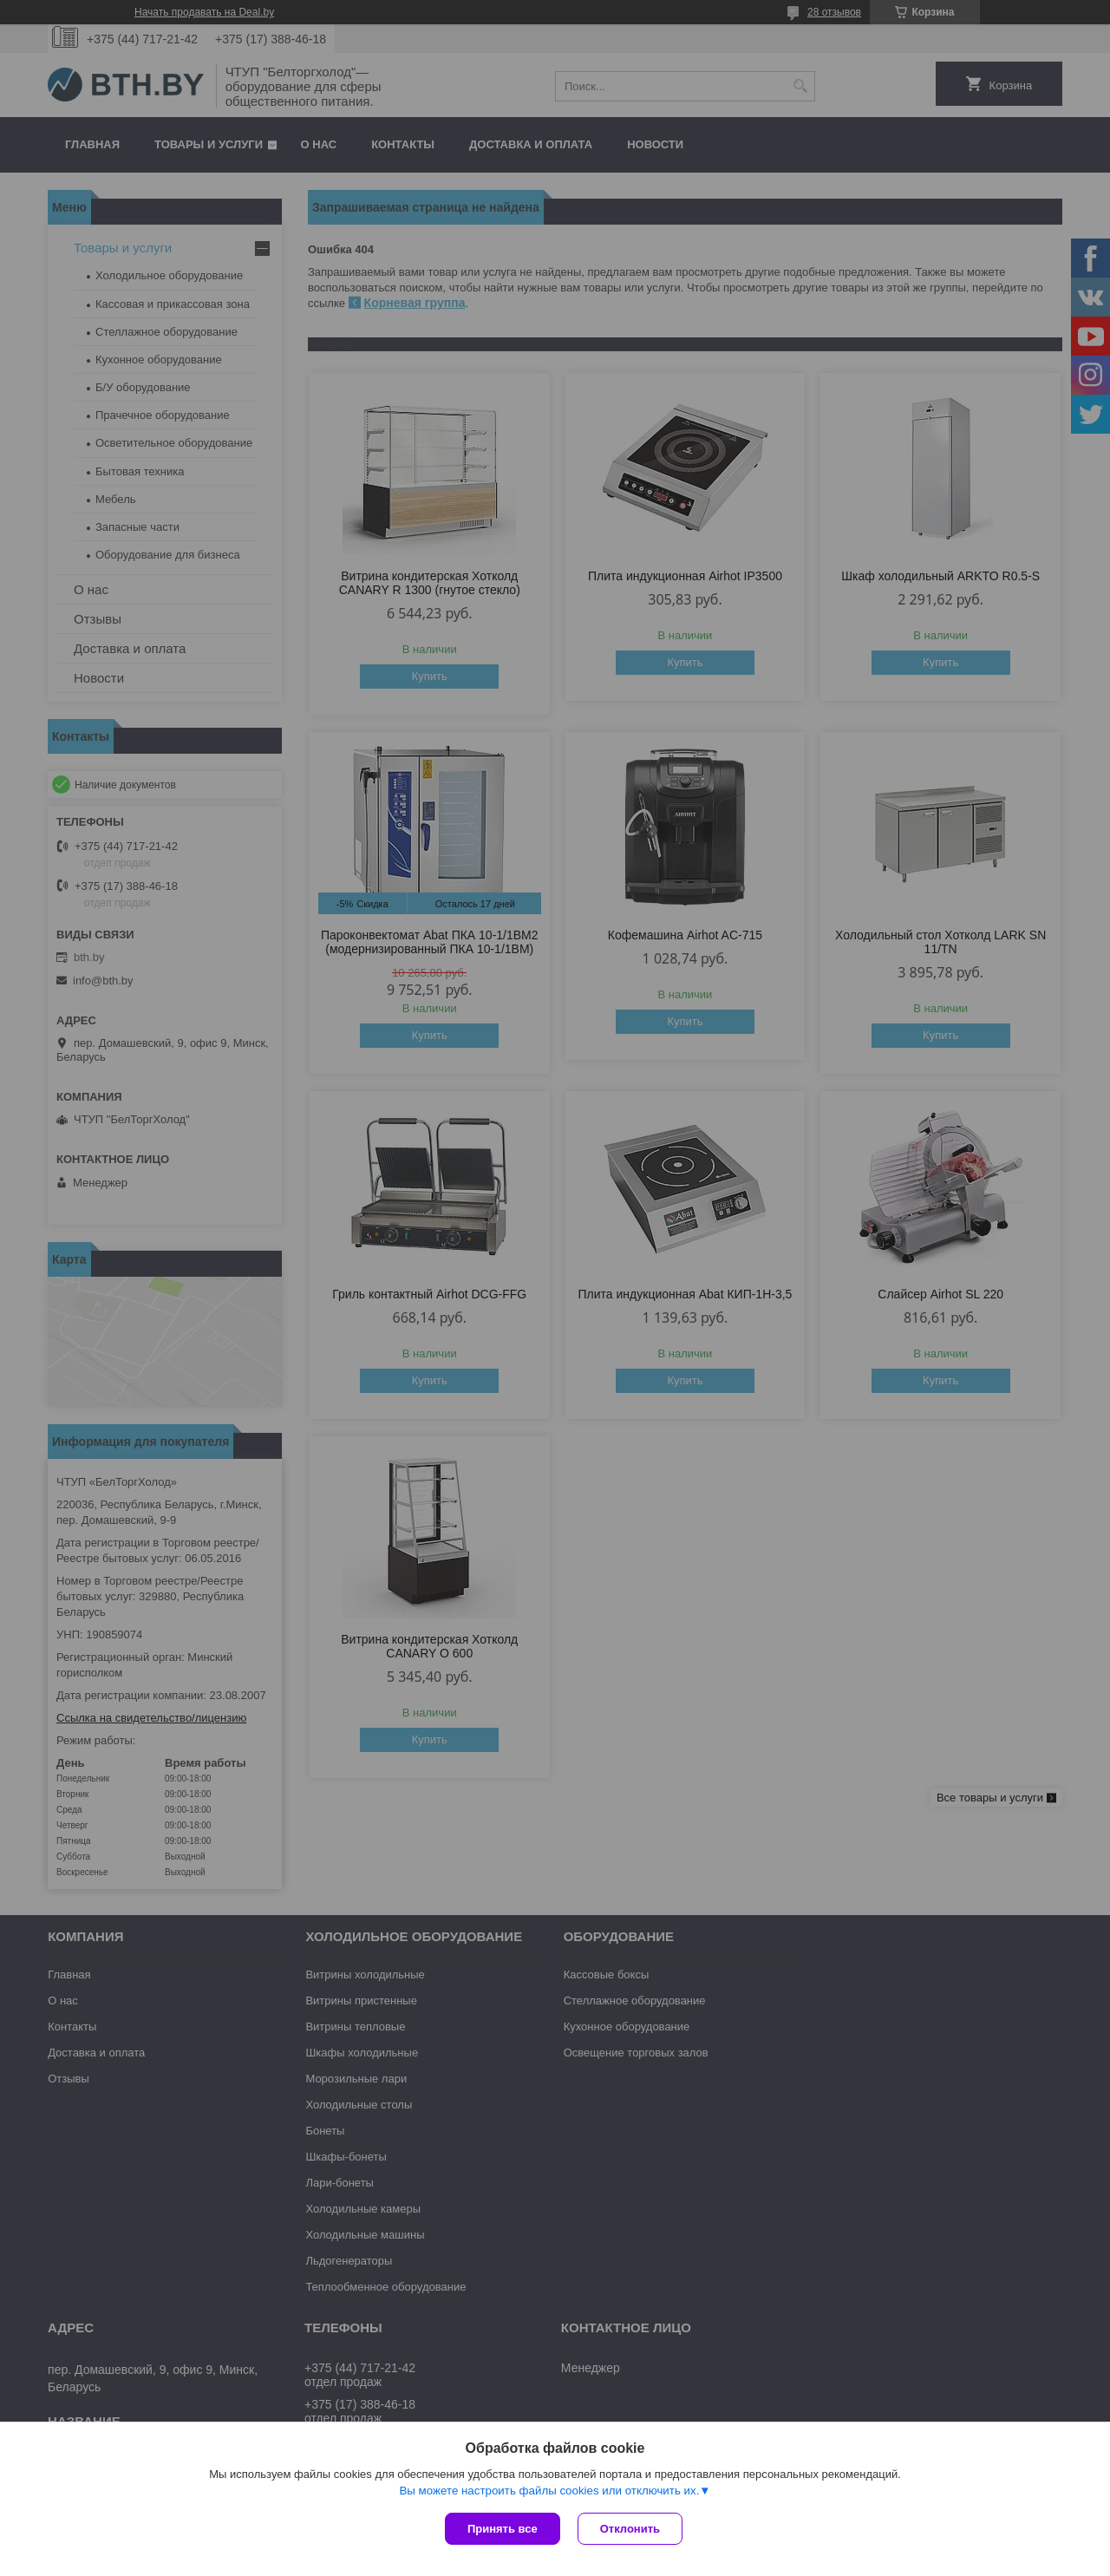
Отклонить (630, 2528)
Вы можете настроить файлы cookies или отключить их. (549, 2490)
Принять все (502, 2528)
